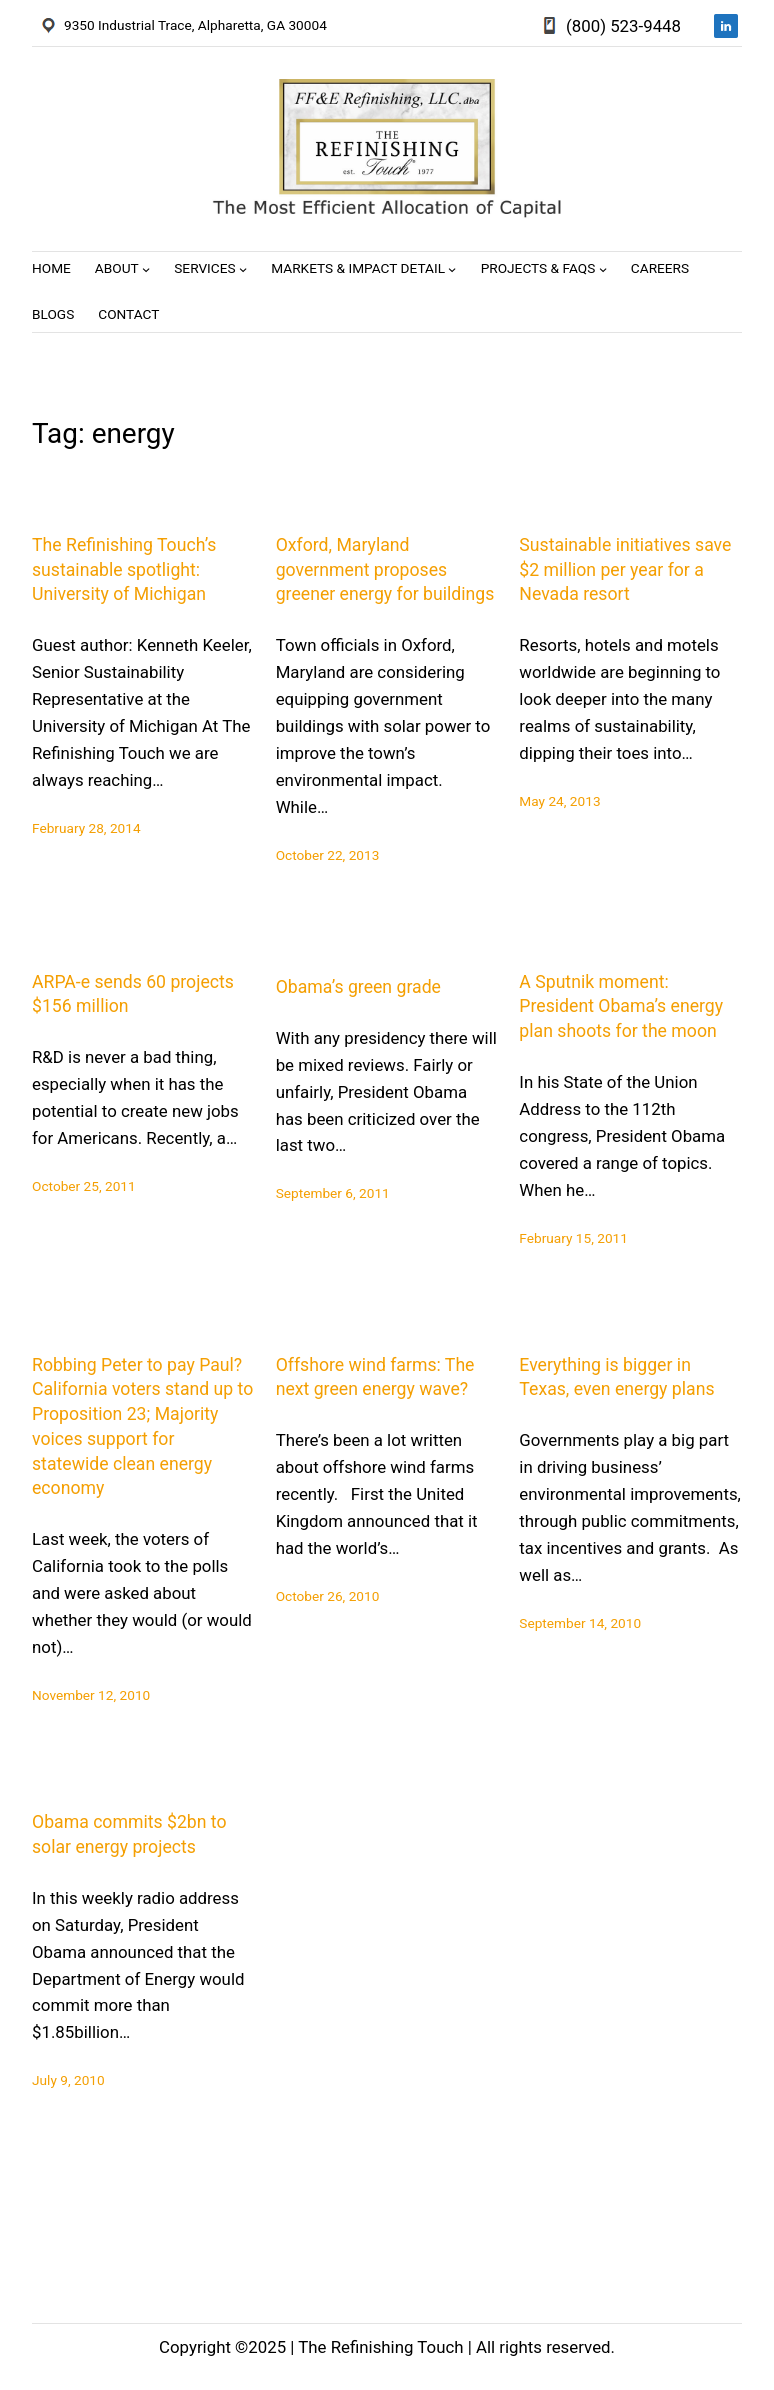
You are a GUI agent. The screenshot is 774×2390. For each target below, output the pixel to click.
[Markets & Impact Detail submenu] (452, 269)
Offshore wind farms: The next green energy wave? (375, 1377)
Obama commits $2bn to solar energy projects (129, 1834)
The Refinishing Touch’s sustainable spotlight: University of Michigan (124, 570)
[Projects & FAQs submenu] (603, 269)
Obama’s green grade (358, 987)
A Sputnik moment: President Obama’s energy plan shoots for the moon (621, 1007)
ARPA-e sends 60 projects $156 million (133, 994)
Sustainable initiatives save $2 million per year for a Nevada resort (625, 570)
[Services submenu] (243, 269)
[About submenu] (146, 269)
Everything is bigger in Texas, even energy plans (616, 1377)
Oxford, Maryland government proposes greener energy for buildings (385, 570)
